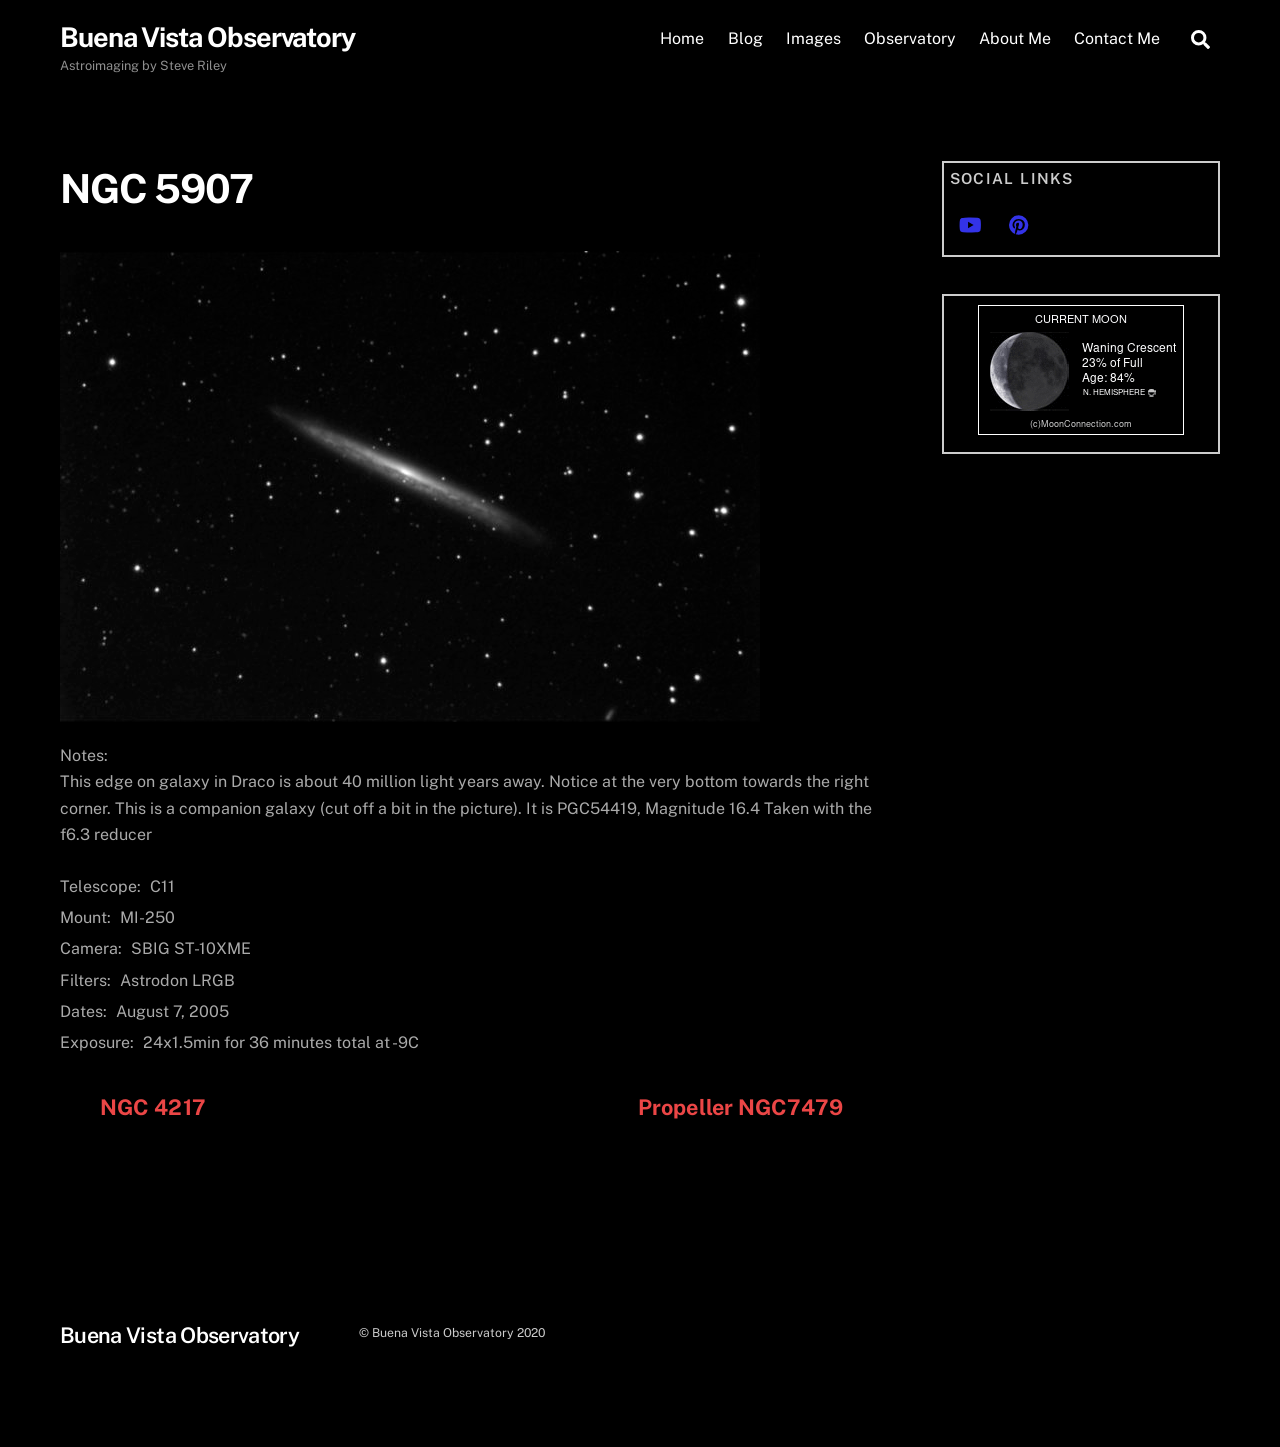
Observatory (910, 38)
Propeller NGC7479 (740, 1107)
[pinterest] (1019, 222)
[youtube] (970, 222)
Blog (745, 38)
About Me (1015, 38)
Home (682, 38)
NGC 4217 (153, 1107)
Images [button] (813, 38)
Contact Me (1117, 38)
